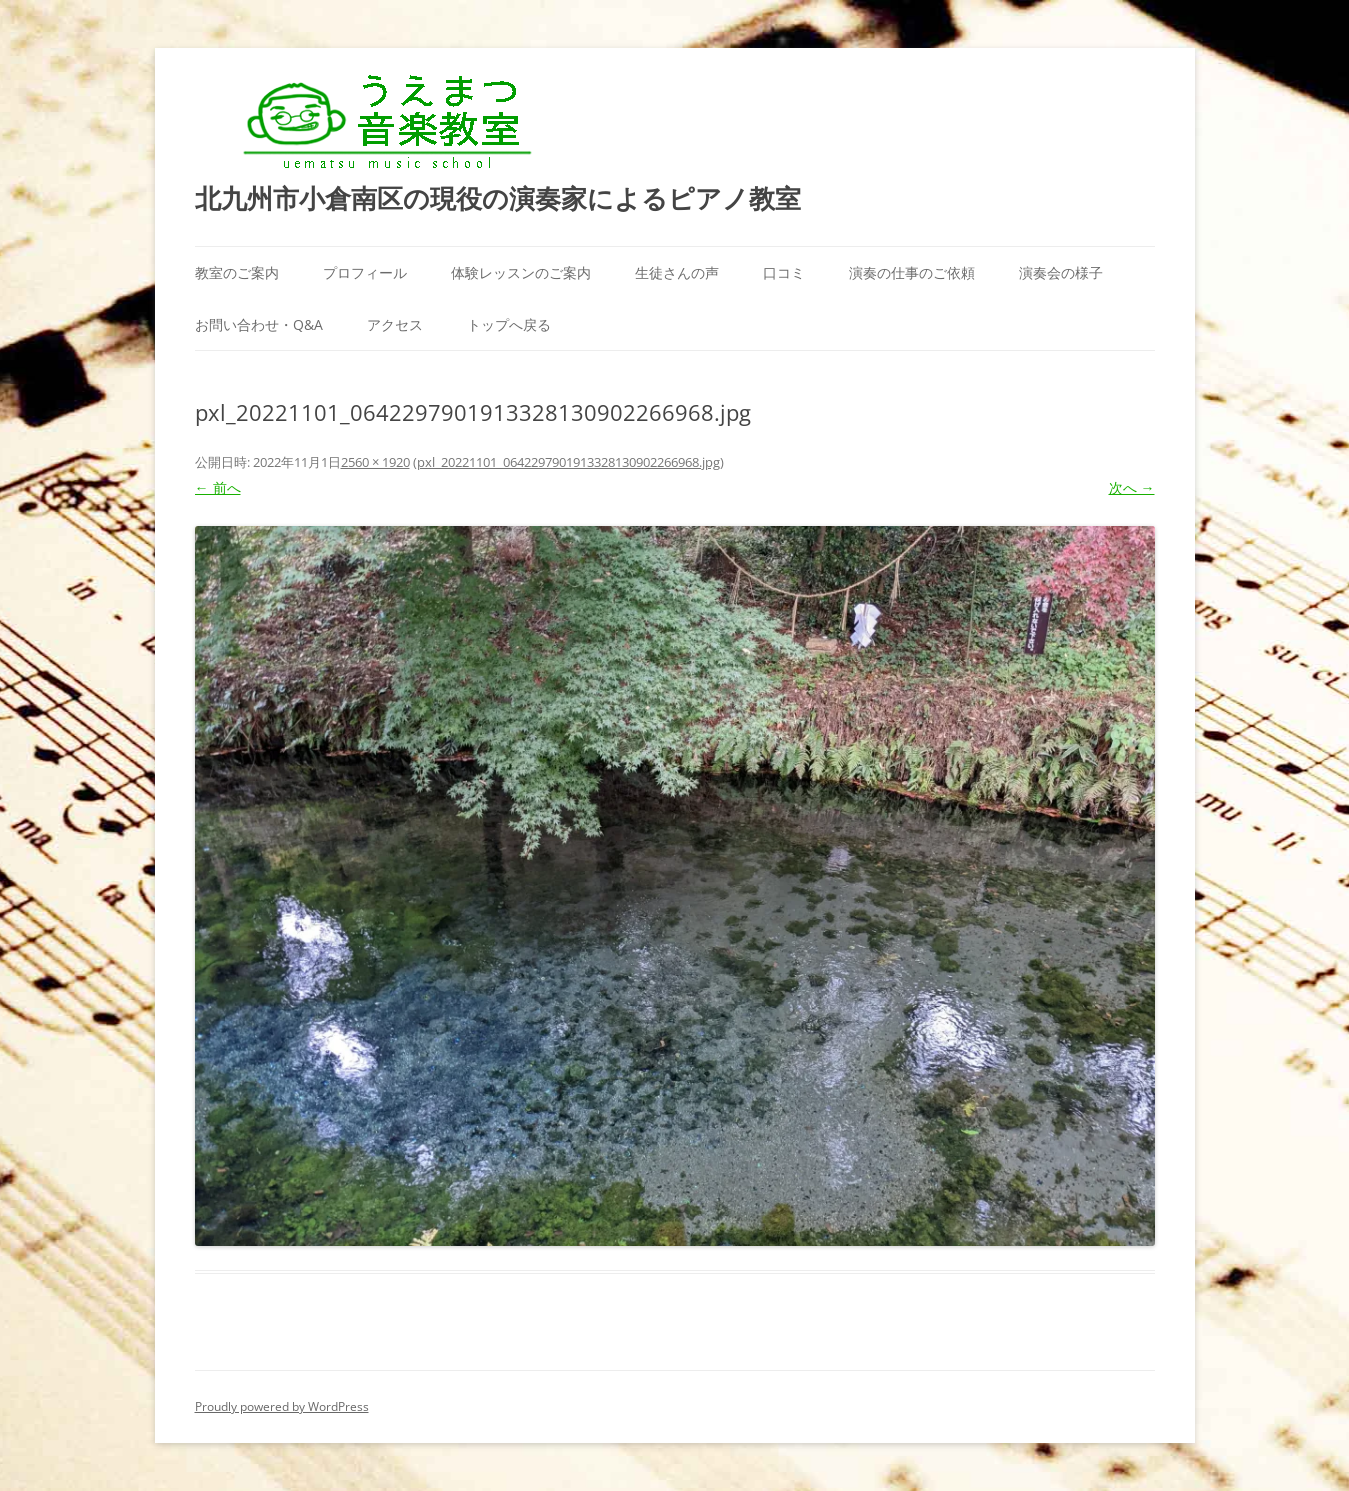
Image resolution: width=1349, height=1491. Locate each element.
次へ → (1132, 487)
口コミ (784, 272)
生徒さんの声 (677, 272)
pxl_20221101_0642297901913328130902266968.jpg (568, 462)
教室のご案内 (237, 272)
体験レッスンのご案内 (521, 272)
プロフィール (365, 272)
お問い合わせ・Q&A (259, 324)
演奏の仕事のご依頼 (912, 272)
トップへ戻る (509, 324)
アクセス (395, 324)
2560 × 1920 (375, 462)
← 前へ (218, 487)
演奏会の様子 (1061, 272)
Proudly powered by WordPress (282, 1406)
